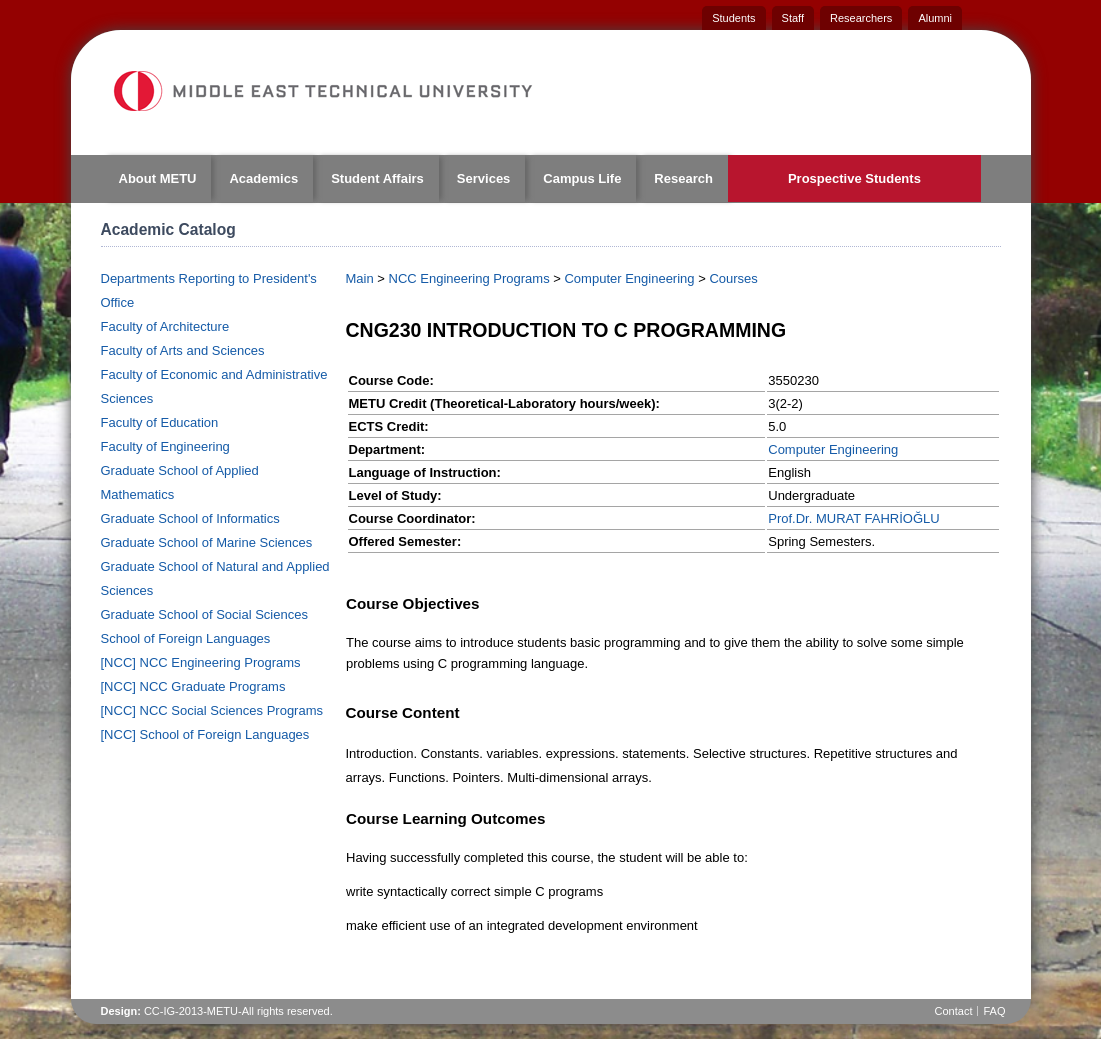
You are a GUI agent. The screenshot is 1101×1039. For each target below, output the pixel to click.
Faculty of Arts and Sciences (183, 350)
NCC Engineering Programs (469, 278)
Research (683, 178)
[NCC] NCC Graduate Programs (193, 686)
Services (484, 178)
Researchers (861, 18)
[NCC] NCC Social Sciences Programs (212, 710)
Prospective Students (854, 178)
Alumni (935, 18)
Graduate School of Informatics (190, 518)
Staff (793, 18)
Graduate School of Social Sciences (204, 614)
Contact (954, 1011)
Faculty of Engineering (165, 446)
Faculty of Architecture (165, 326)
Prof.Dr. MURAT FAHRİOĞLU (853, 518)
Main (360, 278)
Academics (263, 178)
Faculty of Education (160, 422)
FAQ (994, 1011)
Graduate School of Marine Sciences (207, 542)
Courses (733, 278)
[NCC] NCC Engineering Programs (201, 662)
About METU (158, 178)
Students (733, 18)
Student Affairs (377, 178)
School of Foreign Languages (186, 638)
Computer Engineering (629, 278)
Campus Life (582, 178)
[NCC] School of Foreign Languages (205, 734)
